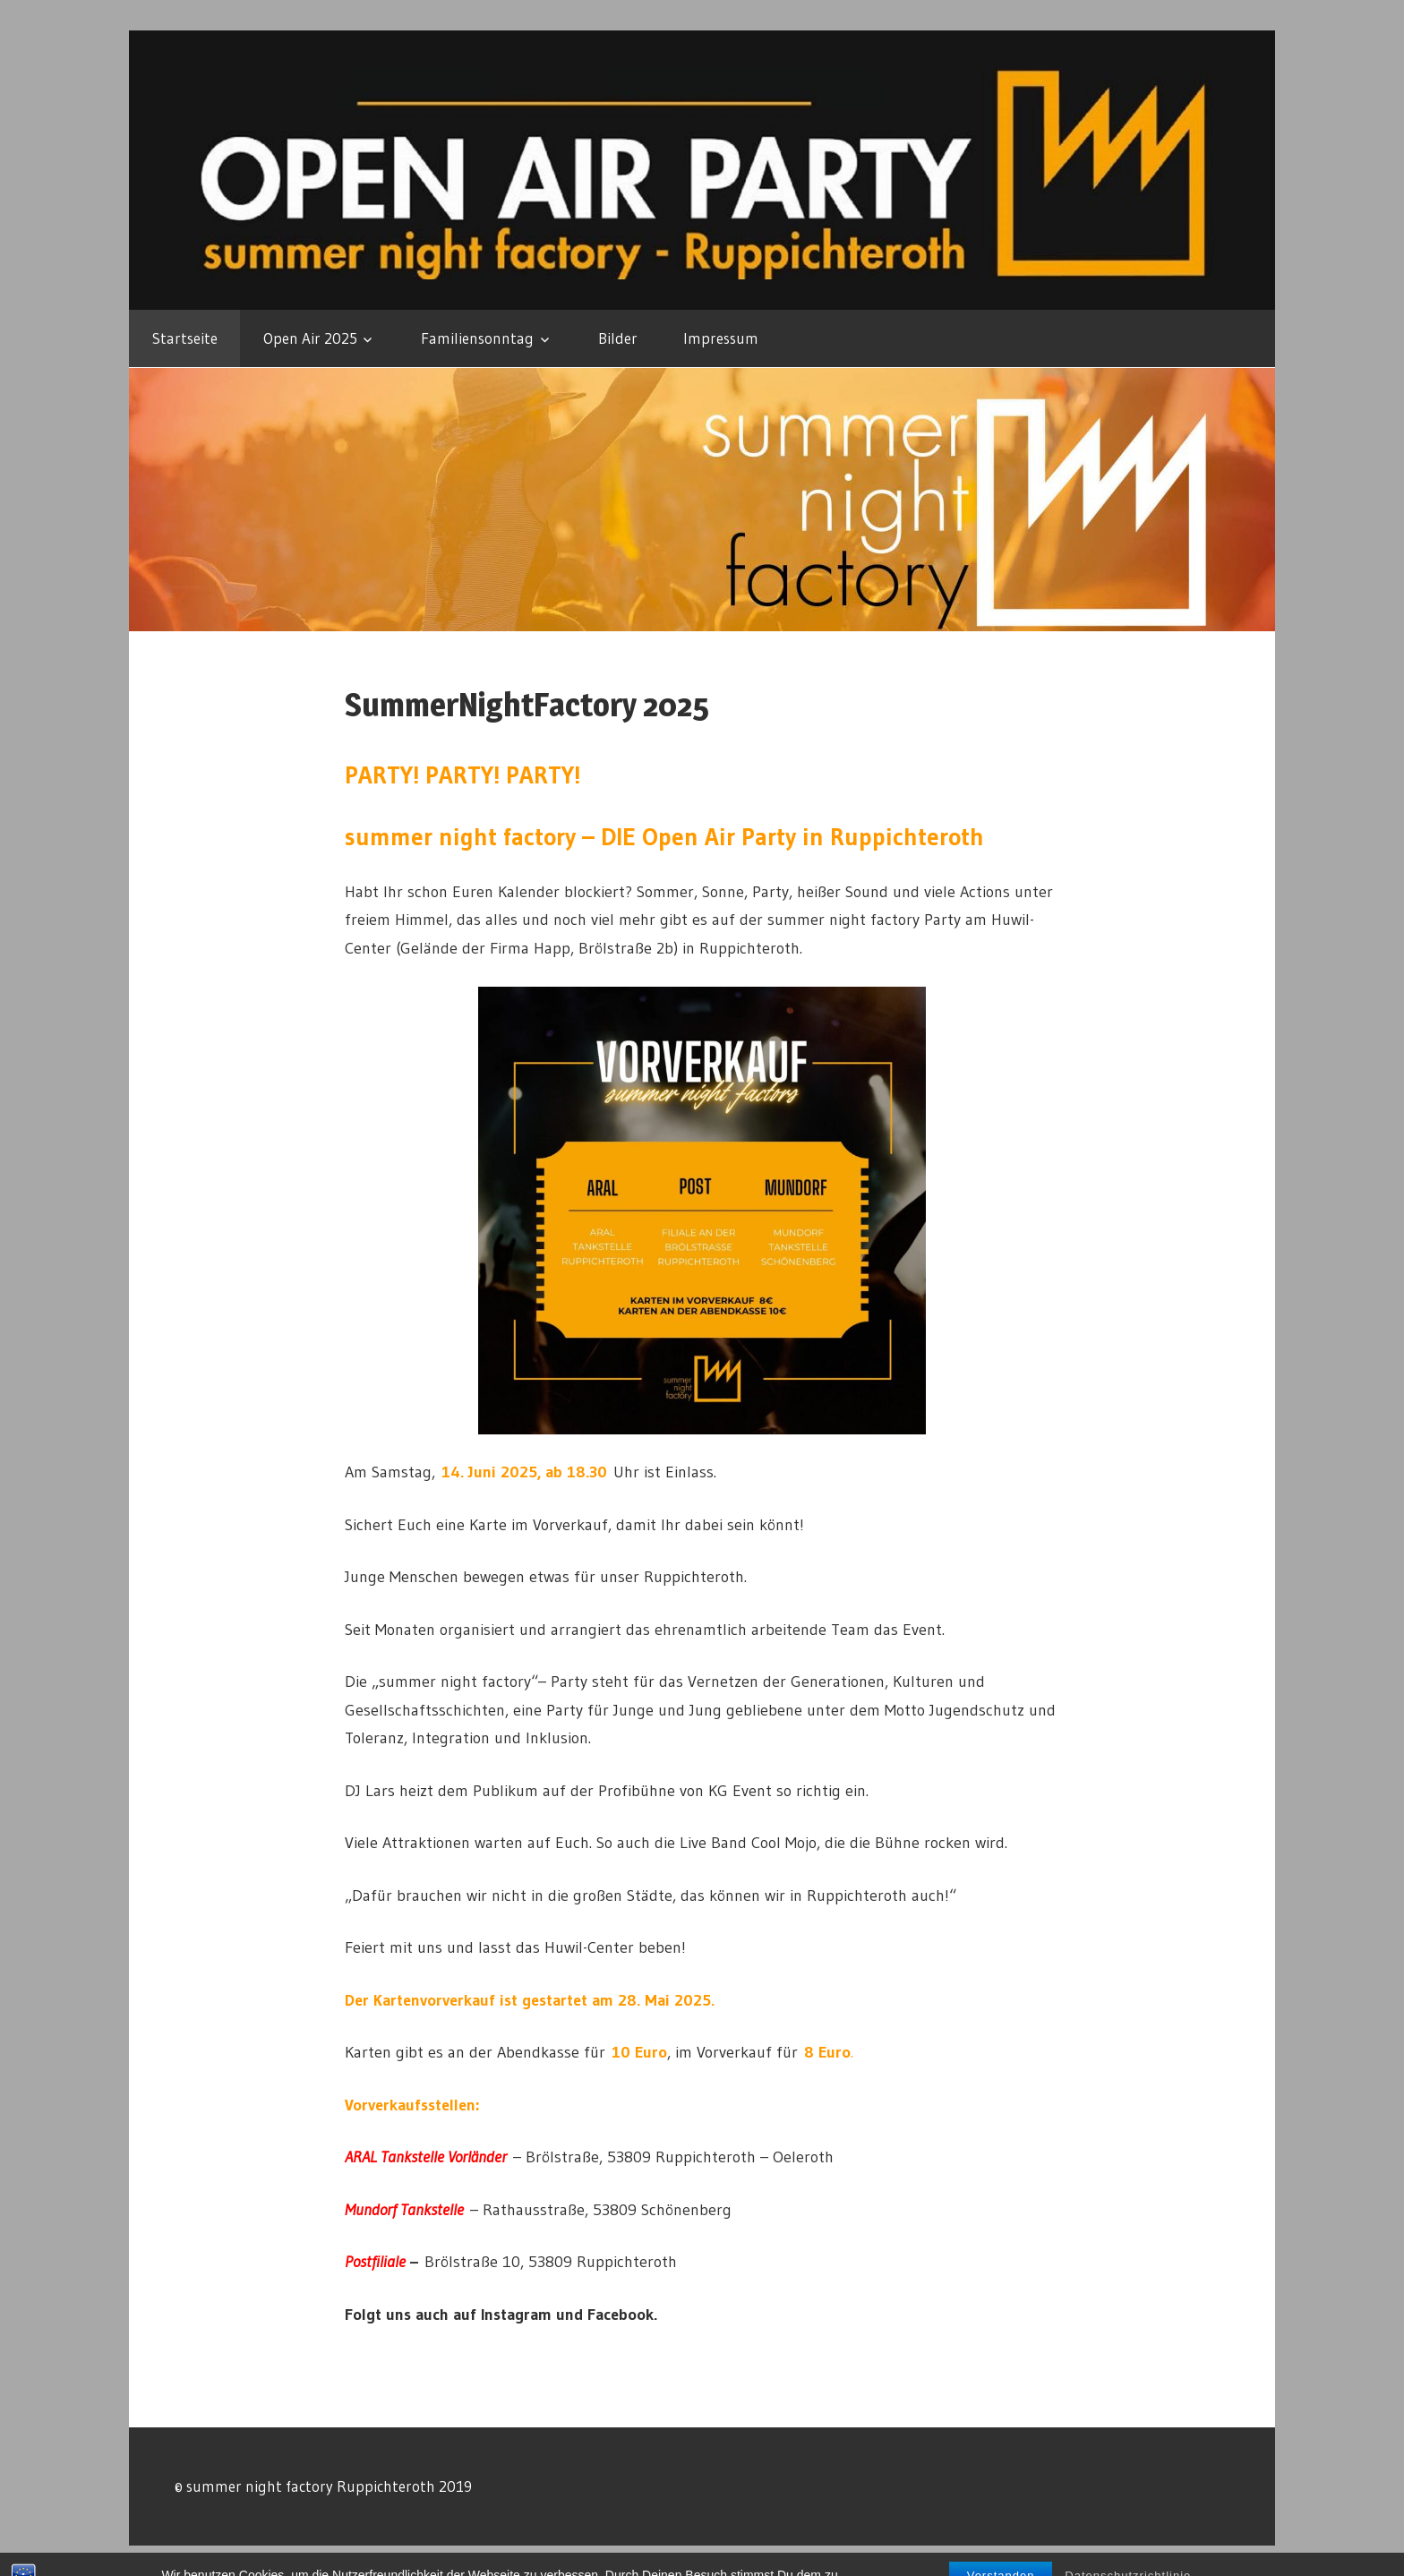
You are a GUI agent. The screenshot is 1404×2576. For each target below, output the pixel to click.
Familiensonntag (477, 338)
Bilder (618, 338)
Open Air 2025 (310, 338)
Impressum (720, 338)
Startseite (185, 338)
